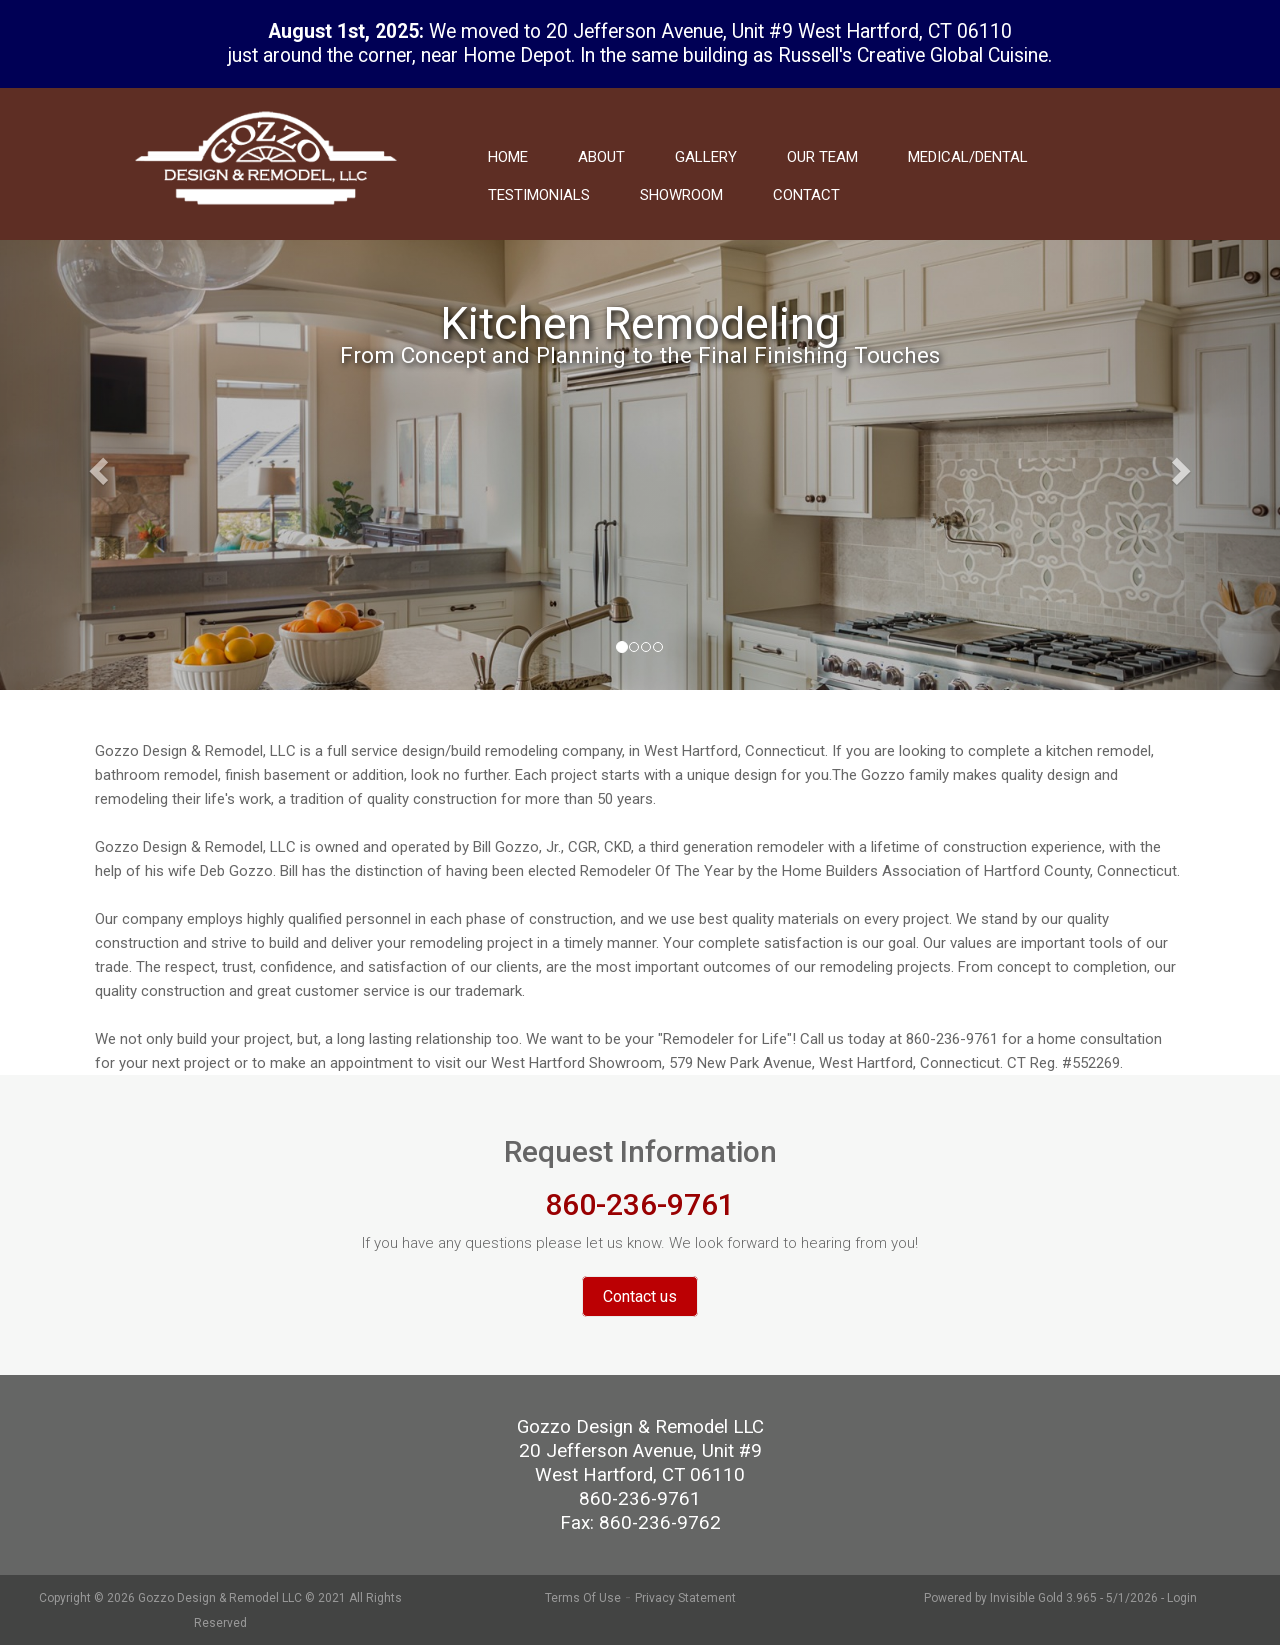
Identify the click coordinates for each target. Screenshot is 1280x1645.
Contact (806, 195)
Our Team (822, 157)
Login (1182, 1598)
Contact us (640, 1296)
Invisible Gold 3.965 (1045, 1598)
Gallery (706, 157)
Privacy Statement (685, 1598)
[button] (96, 465)
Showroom (681, 195)
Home (508, 157)
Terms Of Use (583, 1598)
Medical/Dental (968, 157)
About (601, 157)
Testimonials (539, 195)
